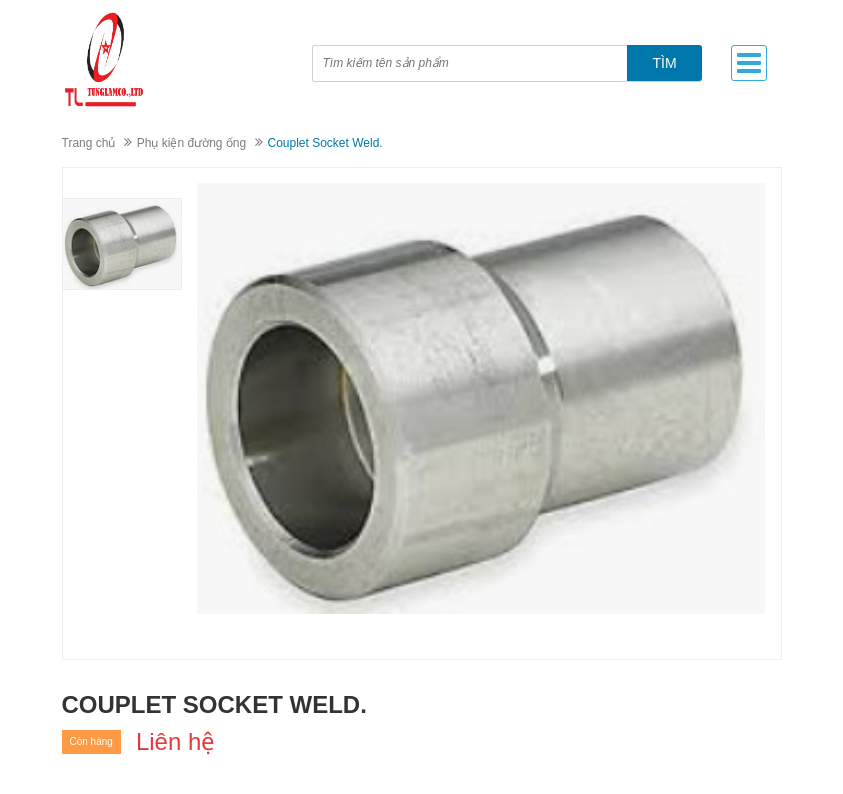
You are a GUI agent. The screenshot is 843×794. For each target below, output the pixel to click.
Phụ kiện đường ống (191, 143)
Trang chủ (89, 143)
